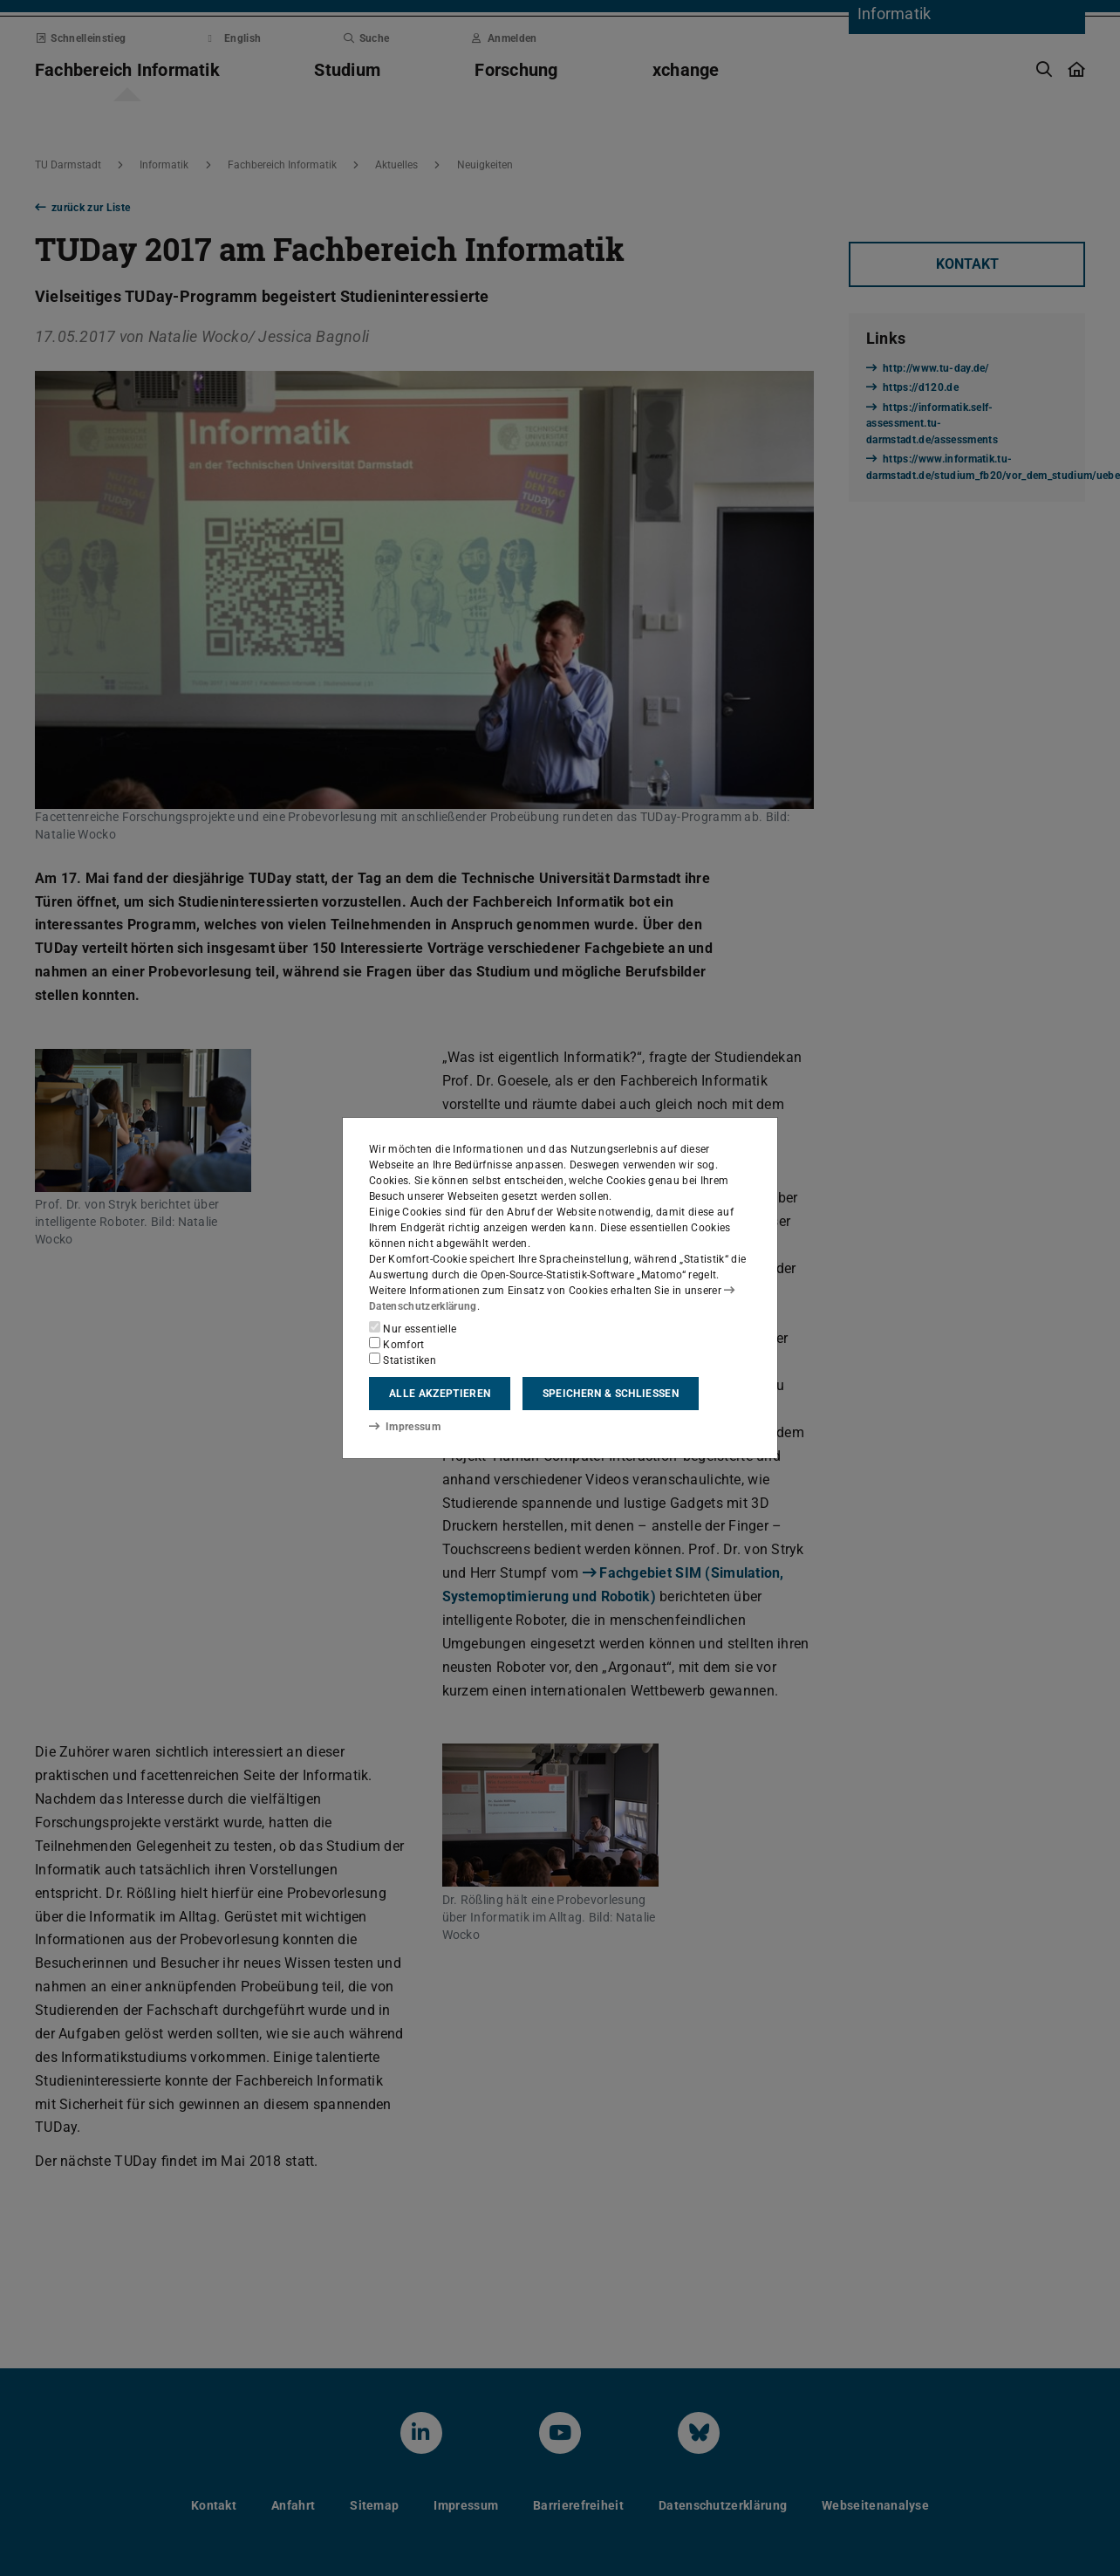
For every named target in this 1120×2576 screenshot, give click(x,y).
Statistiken (402, 1360)
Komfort (397, 1344)
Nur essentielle (412, 1328)
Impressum (404, 1426)
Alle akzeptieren (439, 1393)
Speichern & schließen (611, 1393)
